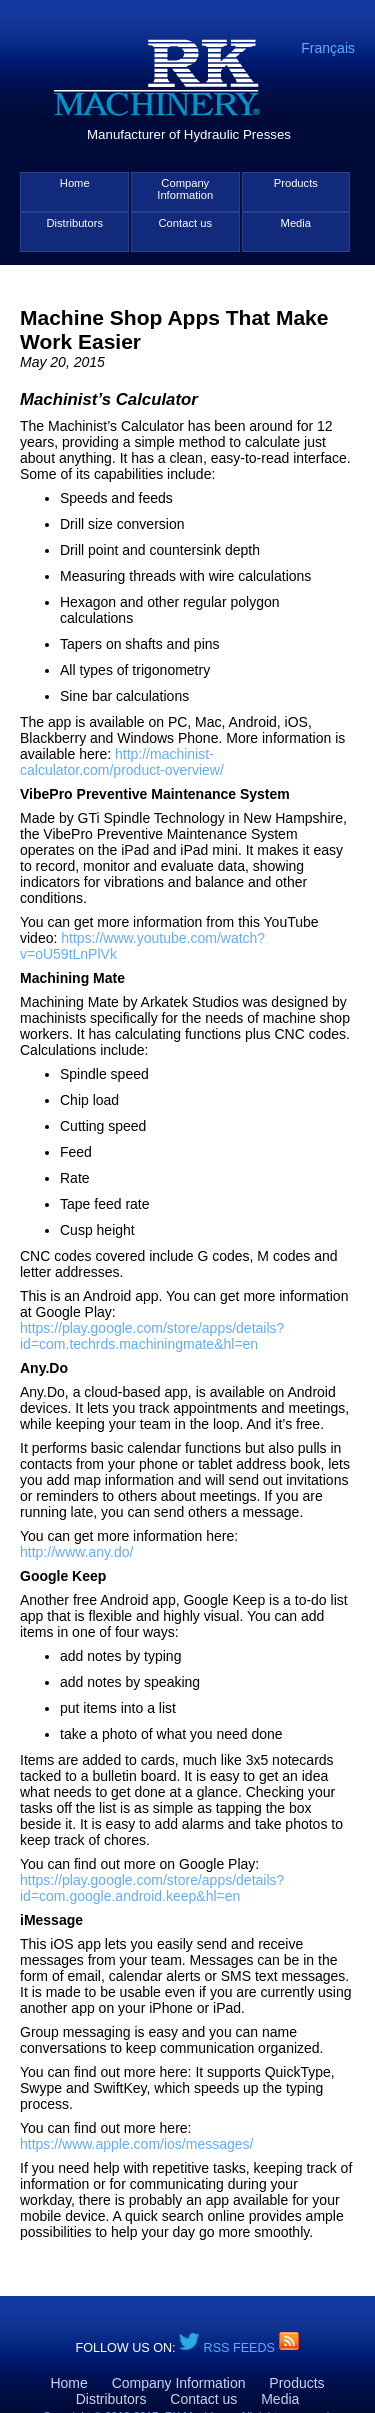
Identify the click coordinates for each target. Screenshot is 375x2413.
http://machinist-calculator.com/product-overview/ (122, 762)
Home (75, 183)
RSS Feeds (241, 2348)
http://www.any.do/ (76, 1552)
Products (296, 183)
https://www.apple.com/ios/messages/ (136, 2144)
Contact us (185, 223)
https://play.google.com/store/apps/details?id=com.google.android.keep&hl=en (152, 1888)
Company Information (185, 189)
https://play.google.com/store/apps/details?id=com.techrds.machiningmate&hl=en (152, 1336)
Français (328, 48)
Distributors (74, 223)
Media (296, 223)
